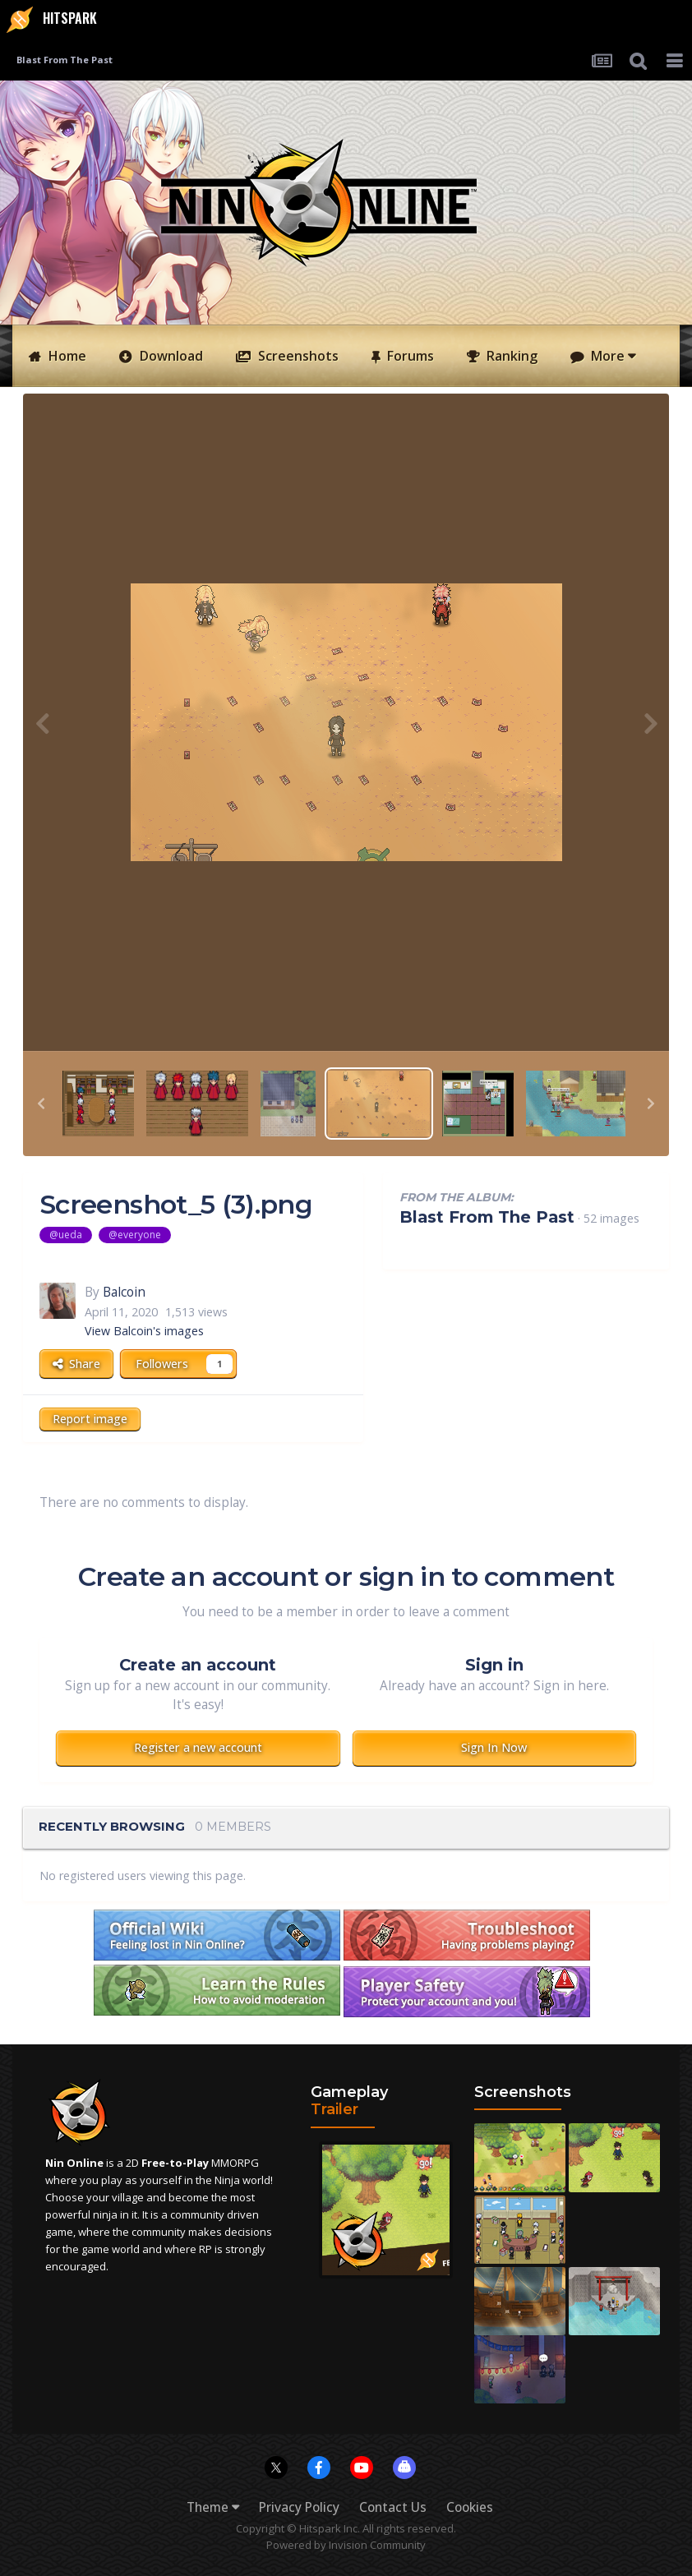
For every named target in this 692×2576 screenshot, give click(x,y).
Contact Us (393, 2507)
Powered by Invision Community (346, 2544)
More (611, 356)
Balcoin (124, 1292)
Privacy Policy (299, 2507)
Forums (409, 356)
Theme (213, 2507)
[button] (41, 1103)
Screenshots (297, 356)
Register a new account (198, 1747)
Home (65, 356)
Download (169, 356)
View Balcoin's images (144, 1331)
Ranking (510, 356)
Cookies (469, 2507)
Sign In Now (494, 1747)
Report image (90, 1418)
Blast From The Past (486, 1217)
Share (76, 1363)
